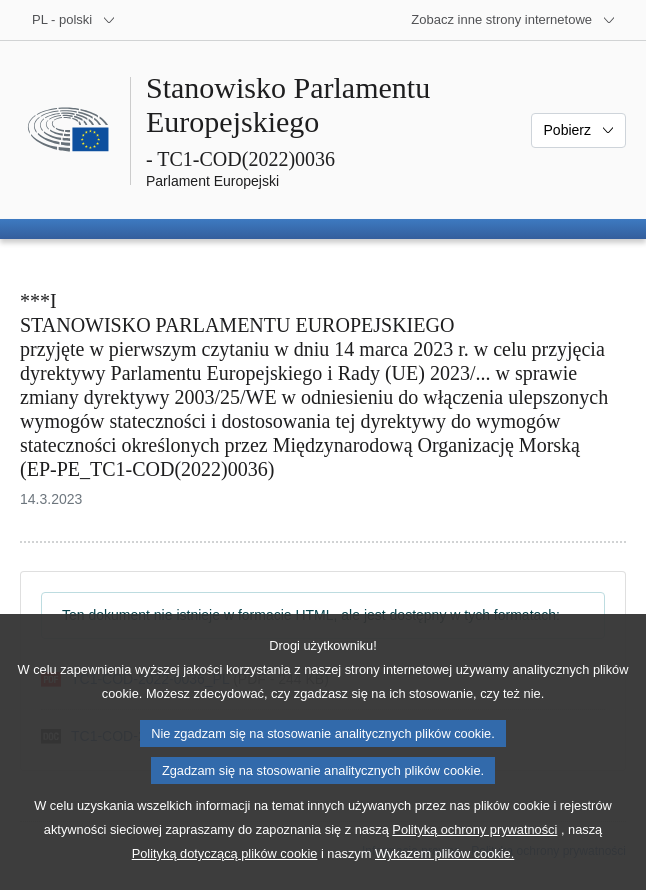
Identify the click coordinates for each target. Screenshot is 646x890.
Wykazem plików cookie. (444, 875)
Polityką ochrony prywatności (474, 851)
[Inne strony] (513, 20)
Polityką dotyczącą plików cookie (225, 875)
